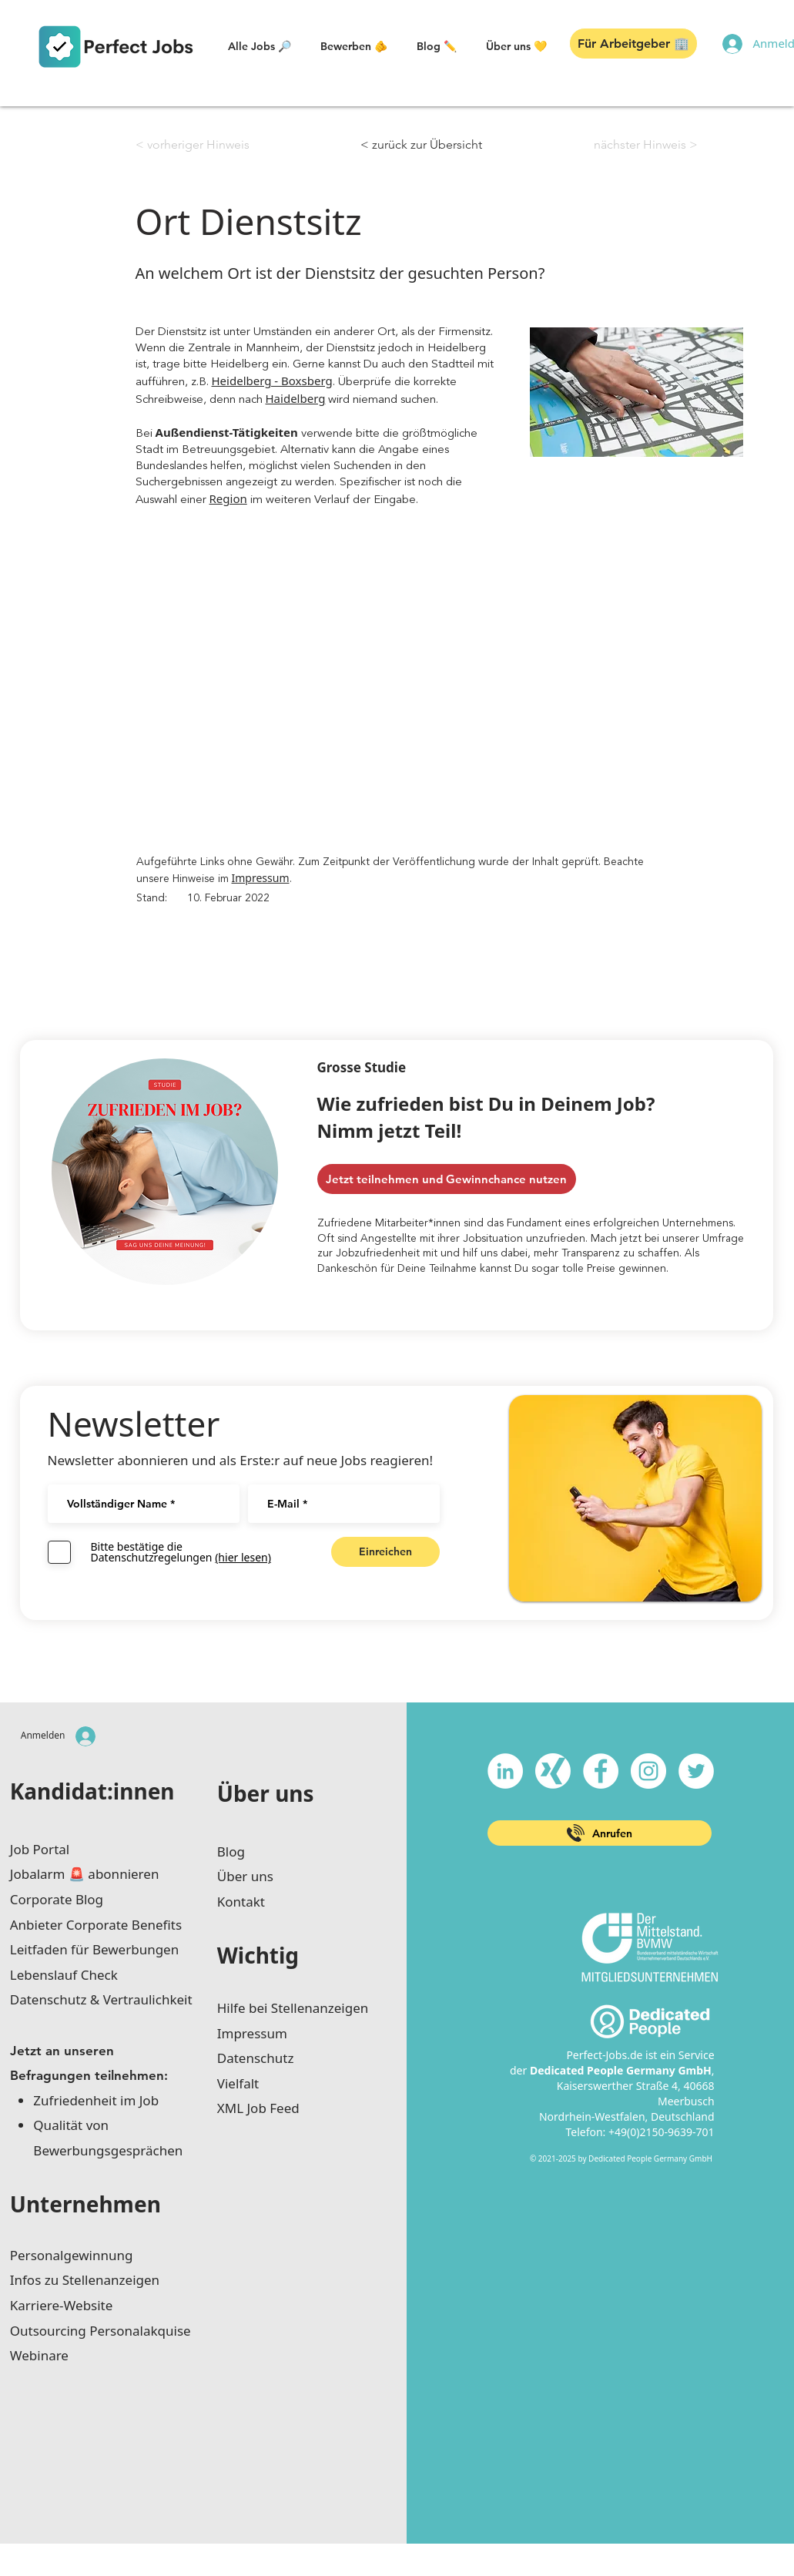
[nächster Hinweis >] (646, 144)
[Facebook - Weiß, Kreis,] (600, 1771)
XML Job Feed (258, 2108)
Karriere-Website (61, 2305)
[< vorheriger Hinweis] (193, 144)
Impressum (261, 877)
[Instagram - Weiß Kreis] (648, 1771)
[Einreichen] (385, 1552)
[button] (260, 46)
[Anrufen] (599, 1833)
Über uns (265, 1793)
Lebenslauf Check (64, 1975)
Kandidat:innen (92, 1791)
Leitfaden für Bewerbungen (94, 1949)
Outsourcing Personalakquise (100, 2331)
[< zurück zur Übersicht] (421, 144)
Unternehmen (85, 2204)
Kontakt (241, 1901)
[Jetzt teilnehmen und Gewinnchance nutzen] (446, 1179)
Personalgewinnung (71, 2255)
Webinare (39, 2355)
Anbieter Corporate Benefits (96, 1925)
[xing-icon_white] (553, 1771)
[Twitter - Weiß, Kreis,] (696, 1771)
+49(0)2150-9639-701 (661, 2132)
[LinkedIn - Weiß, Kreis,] (505, 1771)
